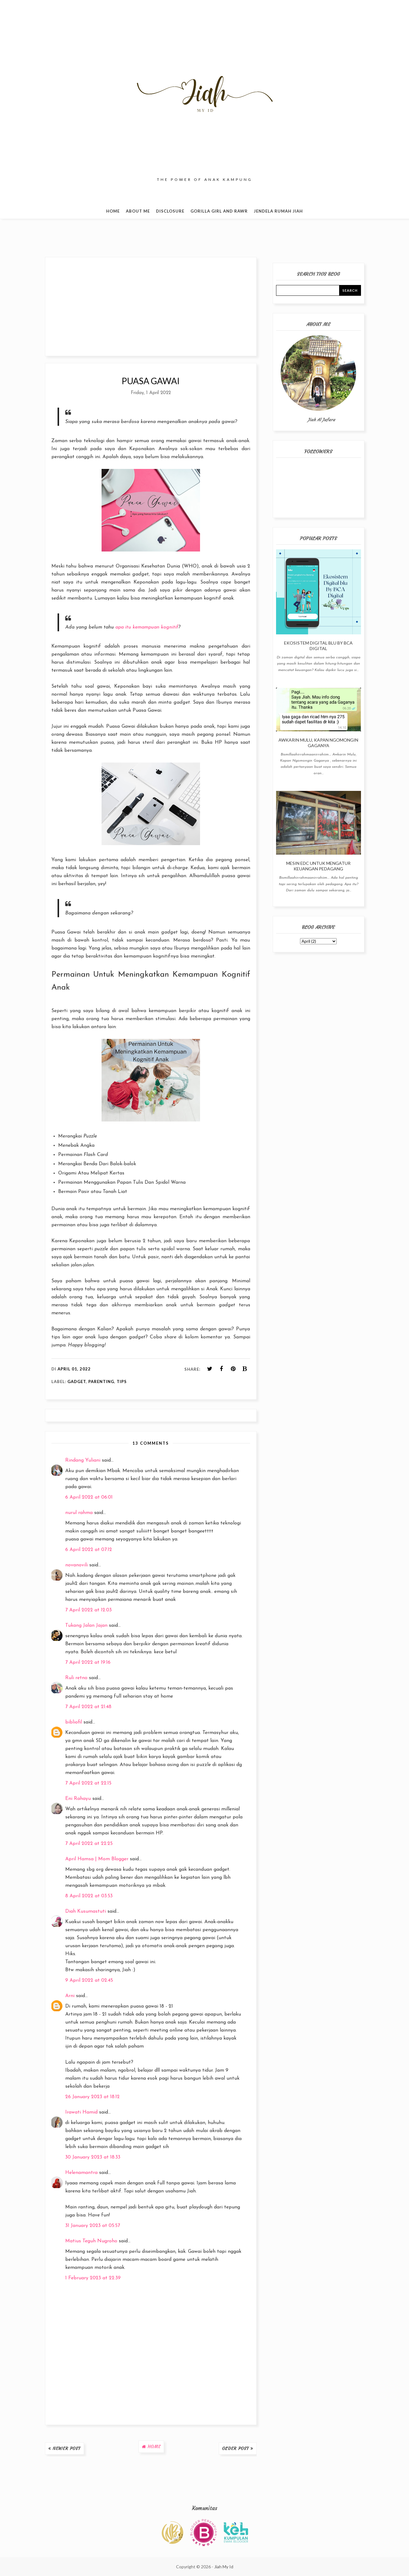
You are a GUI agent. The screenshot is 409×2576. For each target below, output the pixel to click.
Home (113, 211)
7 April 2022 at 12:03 (88, 1610)
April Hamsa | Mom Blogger (96, 1859)
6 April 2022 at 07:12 (88, 1549)
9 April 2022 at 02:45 (89, 1980)
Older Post (235, 2448)
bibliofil (73, 1722)
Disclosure (170, 211)
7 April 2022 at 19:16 (87, 1662)
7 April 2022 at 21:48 (88, 1706)
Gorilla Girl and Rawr (219, 211)
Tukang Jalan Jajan (86, 1625)
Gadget (76, 1381)
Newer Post (67, 2448)
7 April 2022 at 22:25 (89, 1843)
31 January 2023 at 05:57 (92, 2225)
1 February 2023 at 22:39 (93, 2278)
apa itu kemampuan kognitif (146, 627)
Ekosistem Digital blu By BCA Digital (318, 645)
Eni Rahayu (78, 1798)
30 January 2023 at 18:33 (92, 2157)
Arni (69, 1995)
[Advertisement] (150, 306)
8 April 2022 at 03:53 (89, 1896)
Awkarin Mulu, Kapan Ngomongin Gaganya (318, 742)
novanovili (76, 1565)
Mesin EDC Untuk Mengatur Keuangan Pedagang (318, 866)
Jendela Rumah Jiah (278, 211)
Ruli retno (76, 1677)
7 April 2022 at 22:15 (88, 1783)
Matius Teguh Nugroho (91, 2241)
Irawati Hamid (81, 2112)
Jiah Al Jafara (321, 419)
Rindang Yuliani (82, 1460)
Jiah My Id (223, 2566)
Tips (122, 1381)
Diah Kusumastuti (85, 1911)
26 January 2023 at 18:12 (92, 2096)
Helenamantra (81, 2172)
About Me (138, 211)
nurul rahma (79, 1512)
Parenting (101, 1381)
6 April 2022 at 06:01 (89, 1497)
